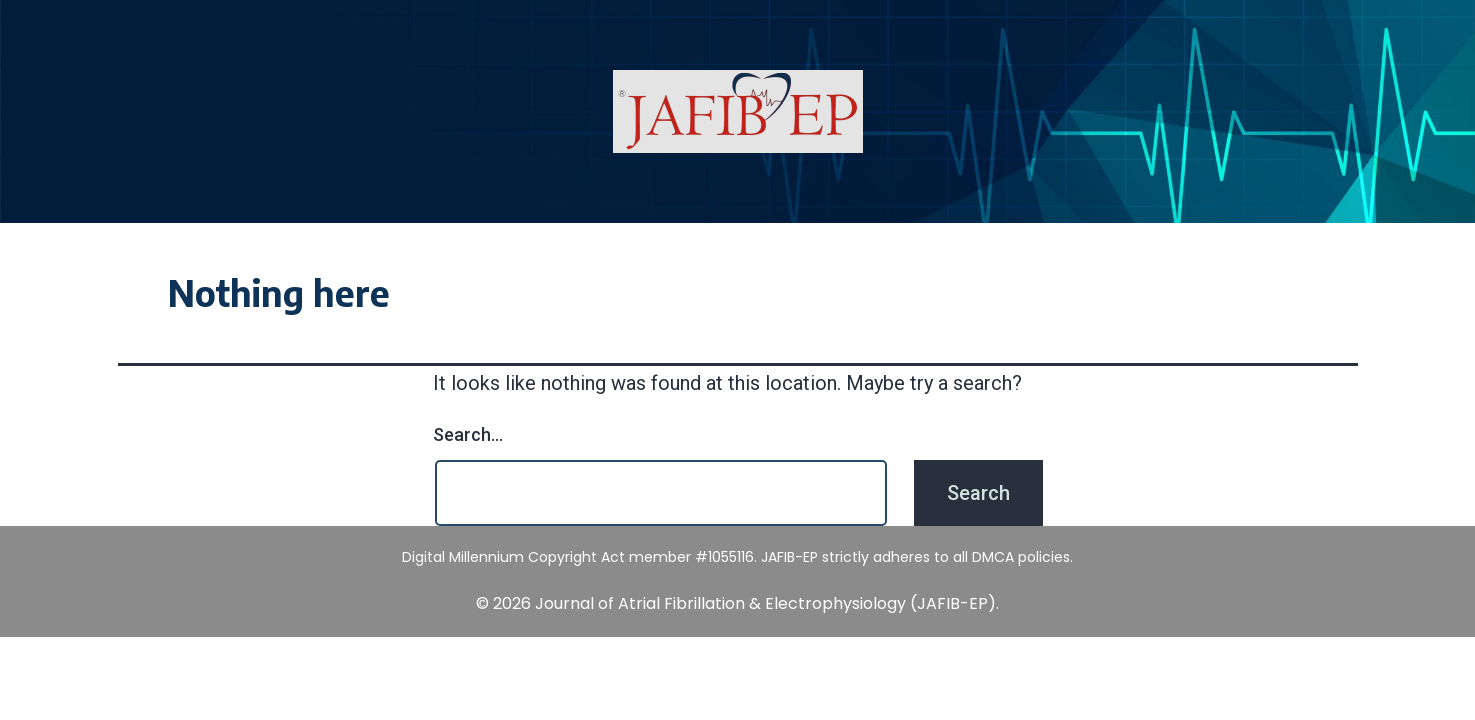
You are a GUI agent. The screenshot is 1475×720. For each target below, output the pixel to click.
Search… (468, 434)
